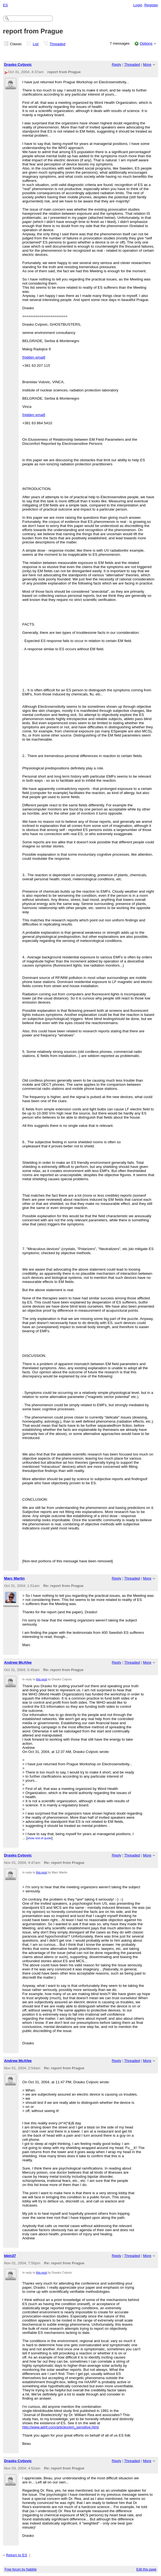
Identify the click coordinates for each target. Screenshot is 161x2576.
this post (41, 1679)
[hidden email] (33, 357)
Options (146, 43)
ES (5, 5)
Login (137, 5)
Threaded (58, 44)
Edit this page (146, 2569)
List (36, 44)
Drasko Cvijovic (18, 64)
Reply (116, 64)
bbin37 (10, 2256)
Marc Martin (14, 1578)
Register (151, 5)
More (147, 64)
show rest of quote (39, 1838)
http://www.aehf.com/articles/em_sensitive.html (60, 2427)
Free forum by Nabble (21, 2569)
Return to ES (16, 2555)
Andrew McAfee (18, 1662)
